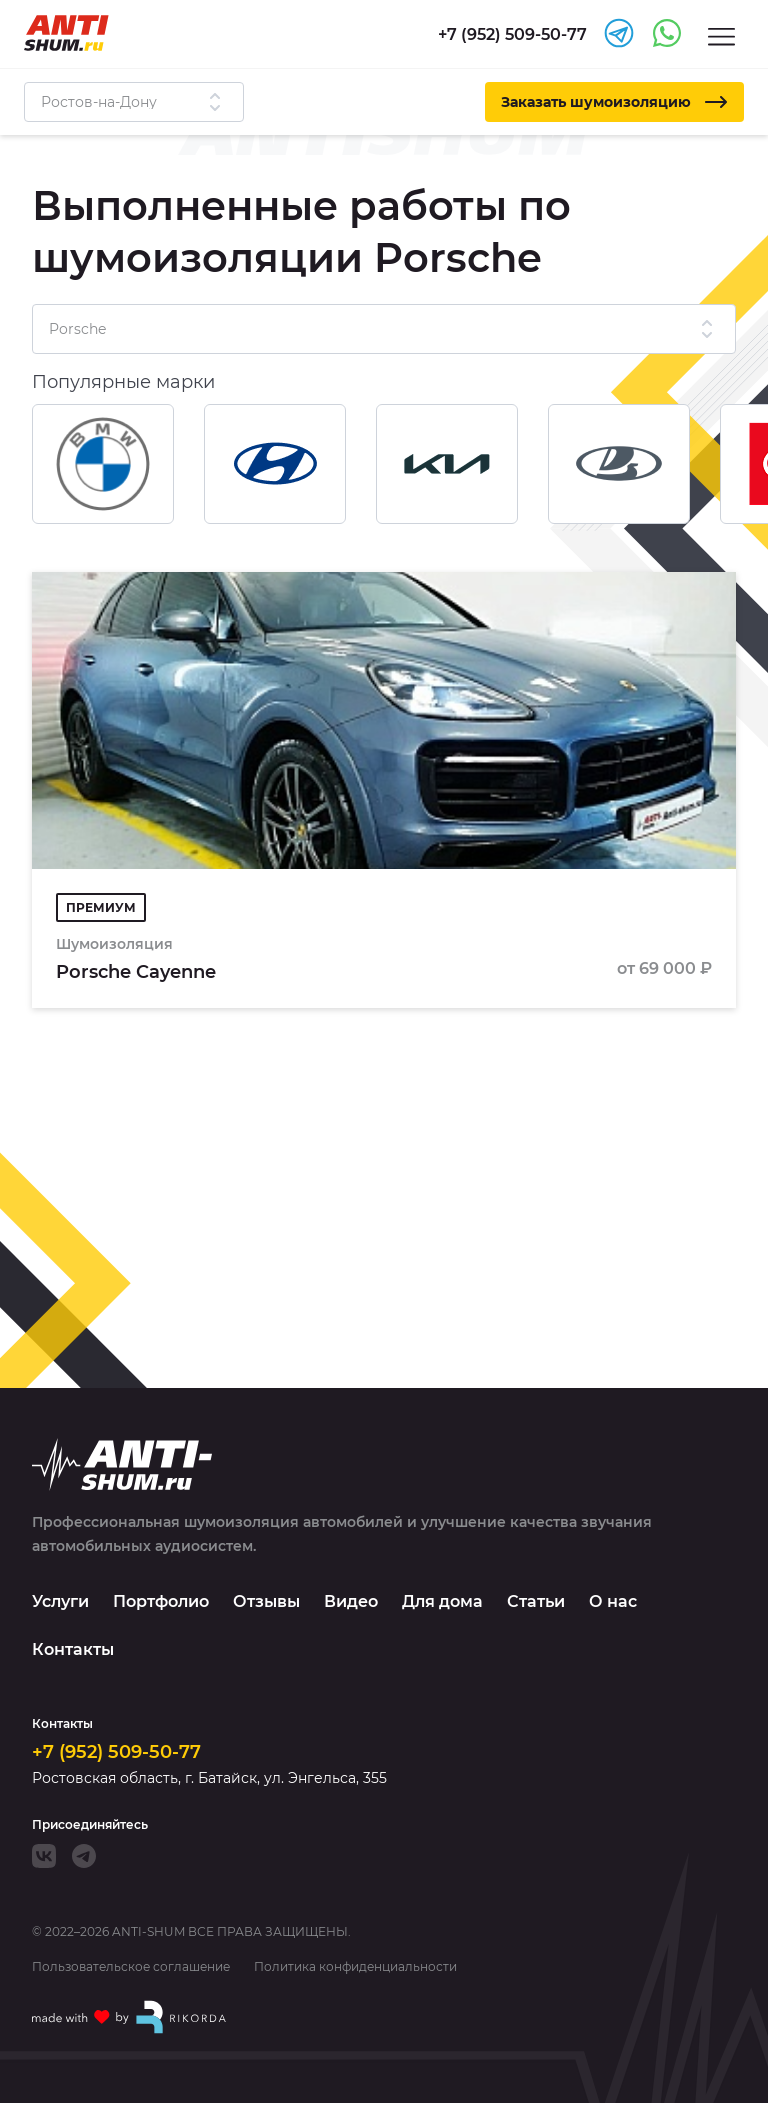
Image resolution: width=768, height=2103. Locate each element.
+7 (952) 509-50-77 (116, 1752)
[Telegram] (84, 1856)
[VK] (44, 1856)
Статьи (536, 1601)
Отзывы (266, 1601)
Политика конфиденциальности (355, 1967)
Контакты (73, 1649)
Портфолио (161, 1601)
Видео (351, 1601)
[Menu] (721, 35)
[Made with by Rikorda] (130, 2017)
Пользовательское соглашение (131, 1967)
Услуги (60, 1601)
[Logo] (66, 33)
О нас (613, 1601)
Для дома (442, 1601)
